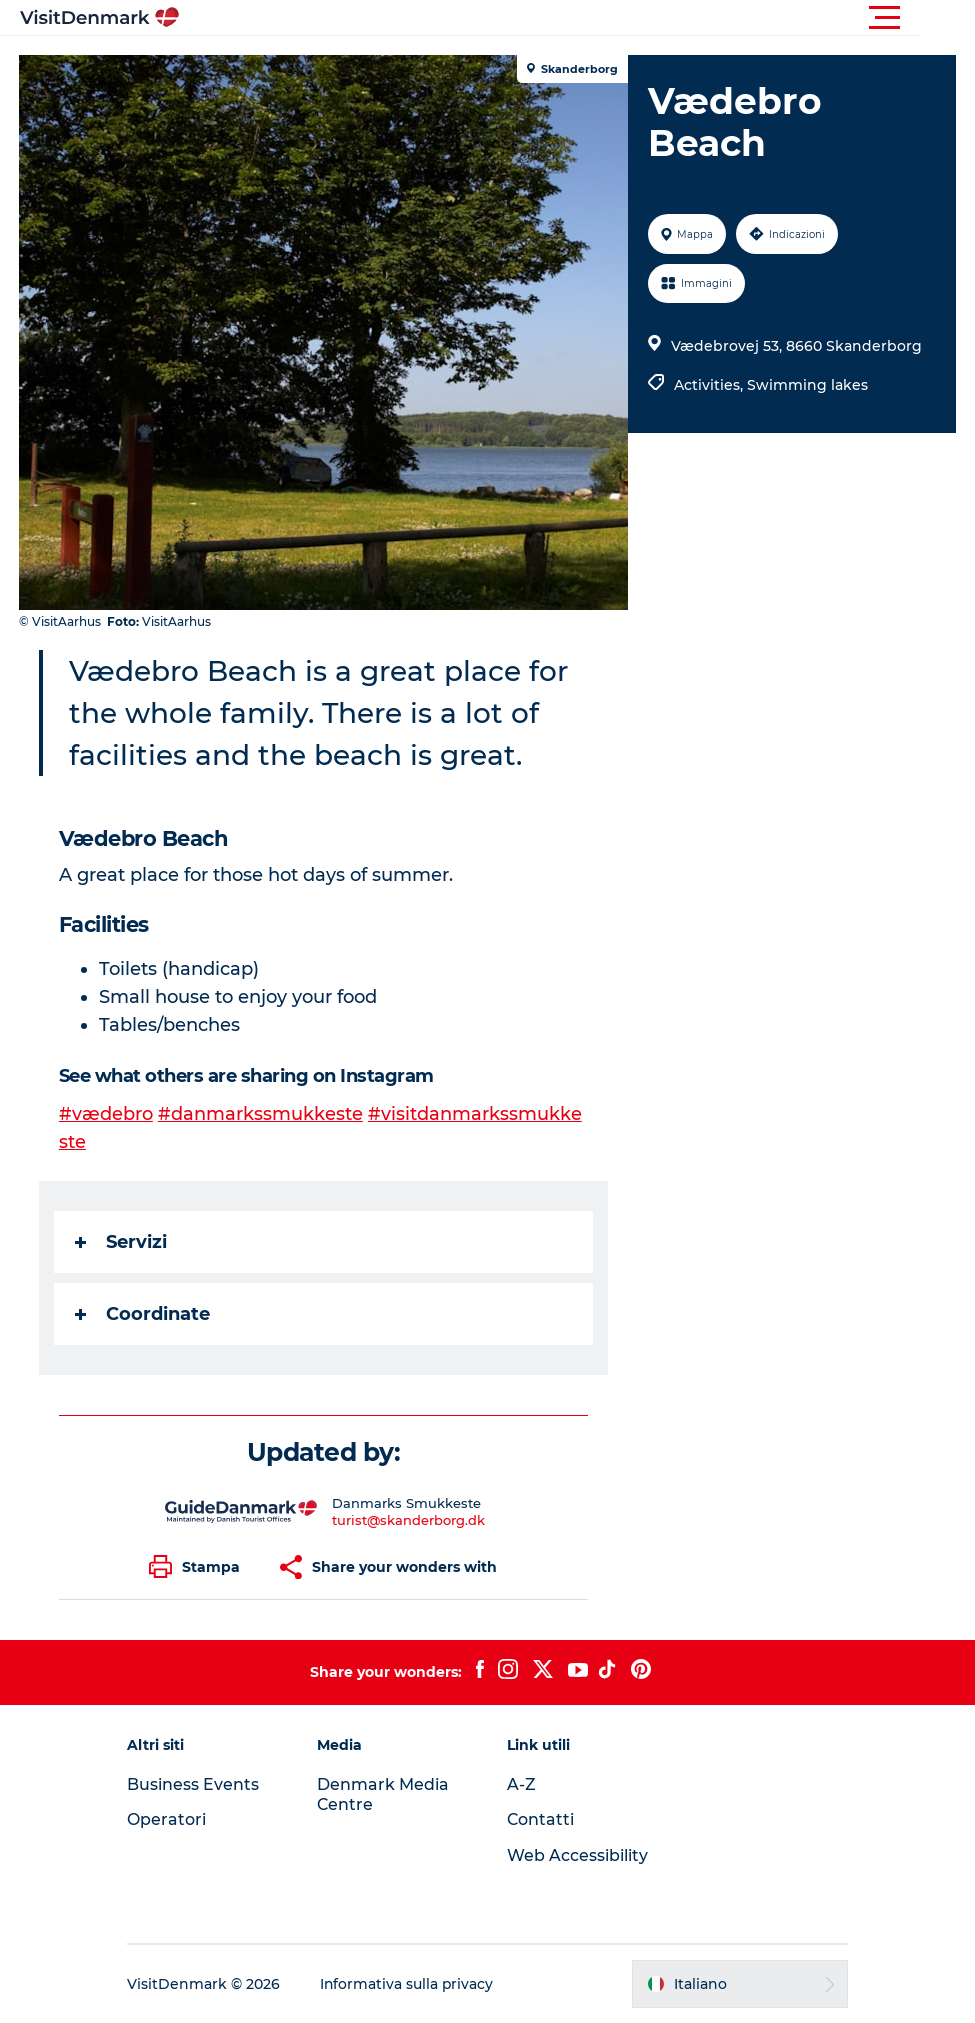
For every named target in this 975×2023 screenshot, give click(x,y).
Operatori (173, 1819)
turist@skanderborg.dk (409, 1520)
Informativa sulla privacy (414, 1984)
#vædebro (107, 1114)
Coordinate (143, 1314)
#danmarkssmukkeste (261, 1114)
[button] (577, 18)
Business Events (200, 1784)
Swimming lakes (807, 385)
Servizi (122, 1242)
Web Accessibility (578, 1855)
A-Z (522, 1784)
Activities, (710, 385)
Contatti (542, 1819)
